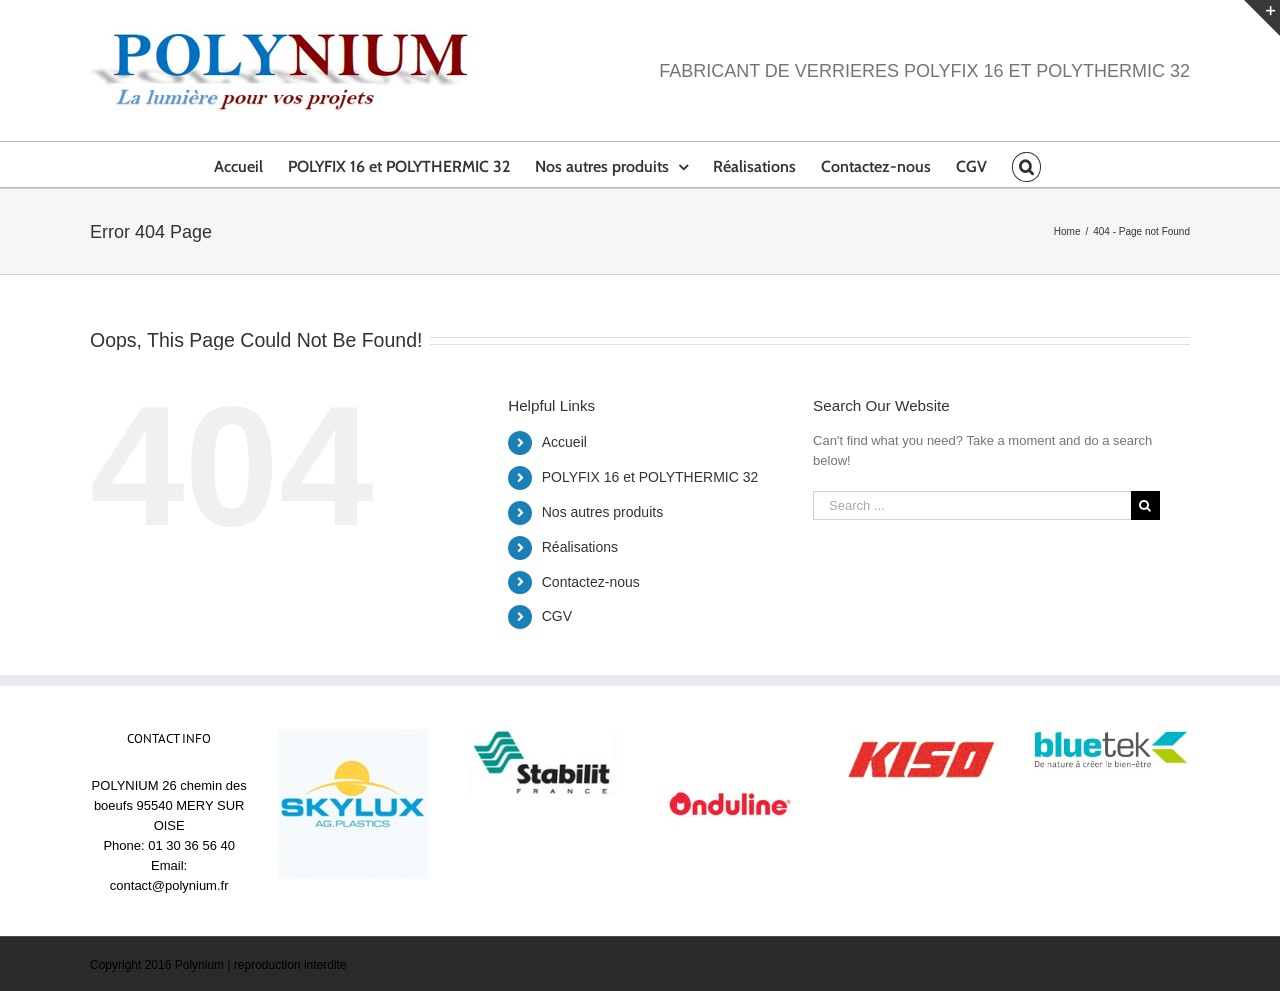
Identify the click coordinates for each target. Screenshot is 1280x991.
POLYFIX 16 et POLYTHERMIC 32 (650, 477)
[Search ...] (972, 505)
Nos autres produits (602, 512)
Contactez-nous (591, 582)
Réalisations (580, 547)
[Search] (1026, 164)
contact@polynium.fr (169, 885)
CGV (557, 616)
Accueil (564, 442)
